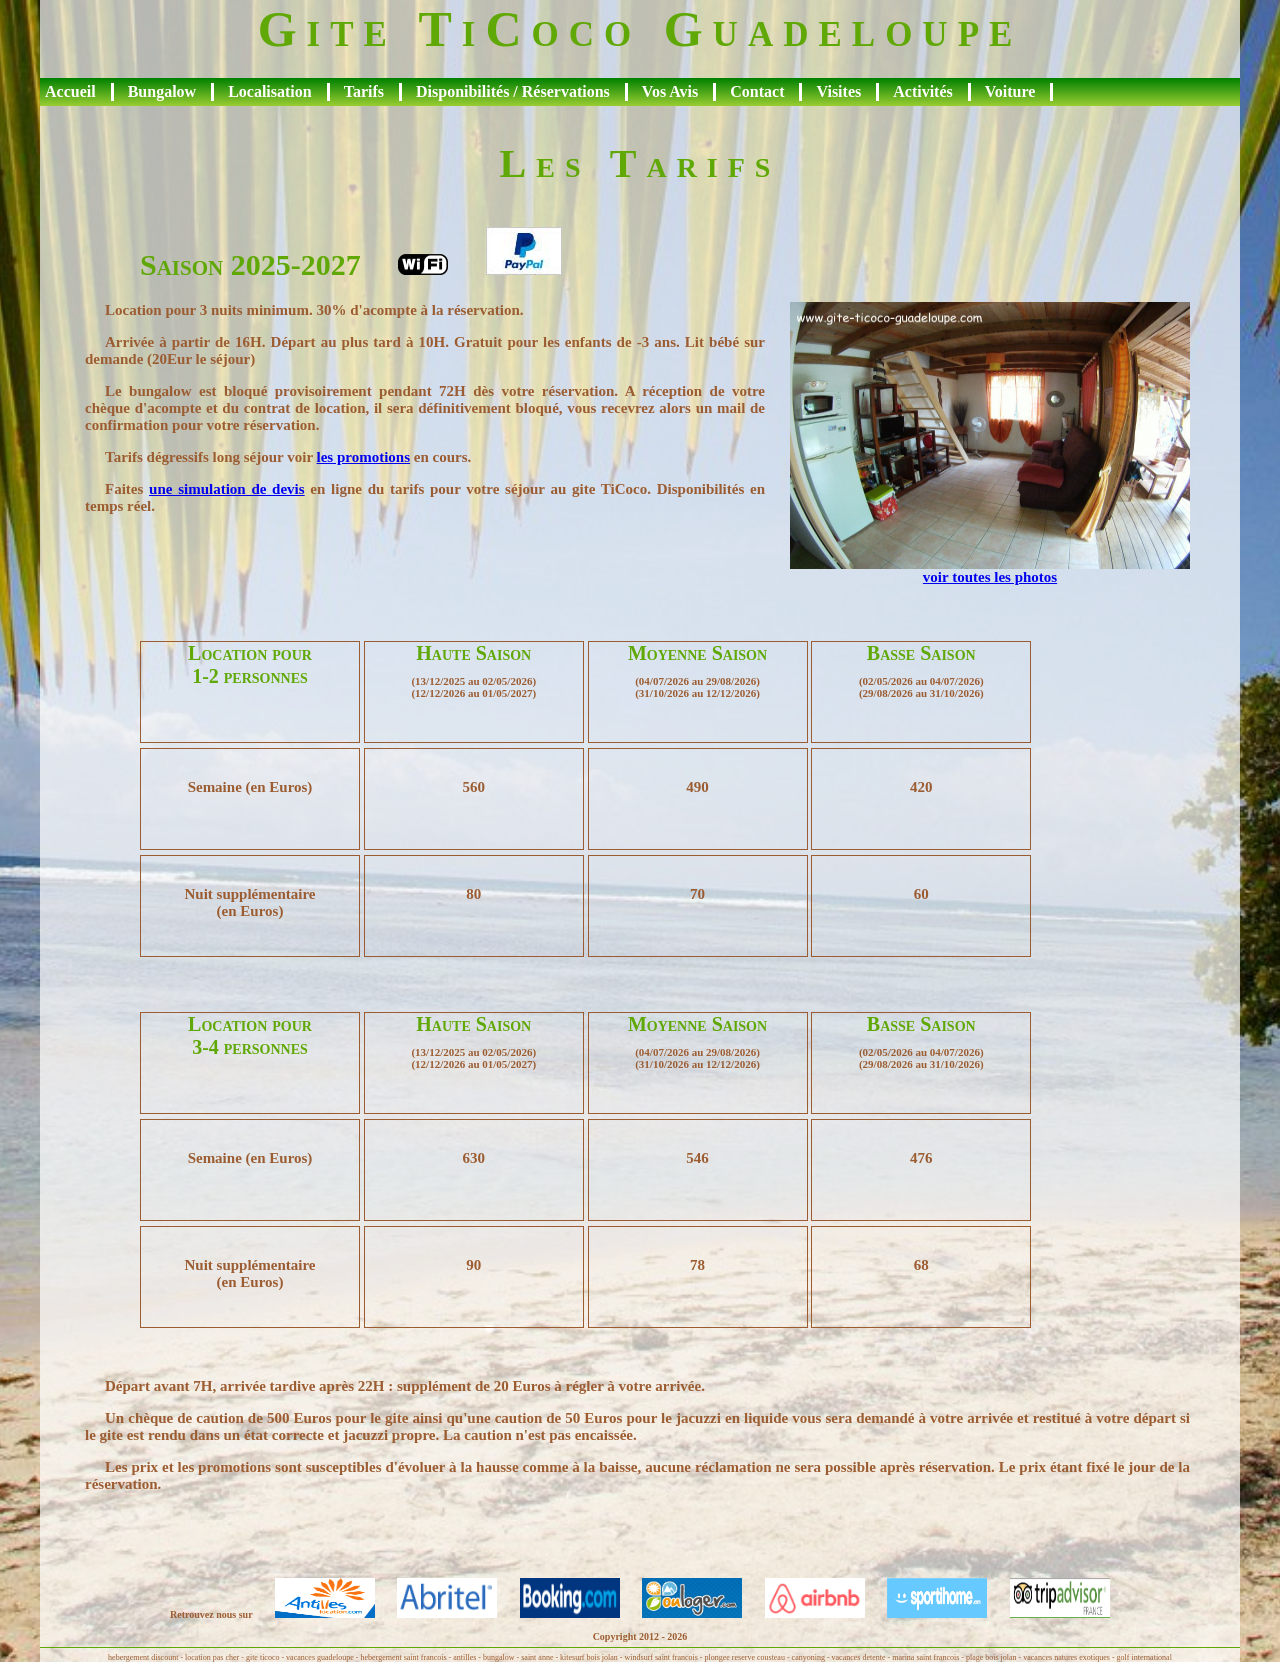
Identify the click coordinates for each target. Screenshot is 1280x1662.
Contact (757, 91)
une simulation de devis (227, 489)
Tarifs (364, 91)
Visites (838, 91)
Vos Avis (670, 91)
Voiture (1010, 91)
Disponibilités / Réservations (513, 91)
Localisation (270, 91)
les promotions (363, 457)
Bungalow (162, 91)
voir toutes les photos (990, 577)
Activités (923, 91)
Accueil (70, 91)
